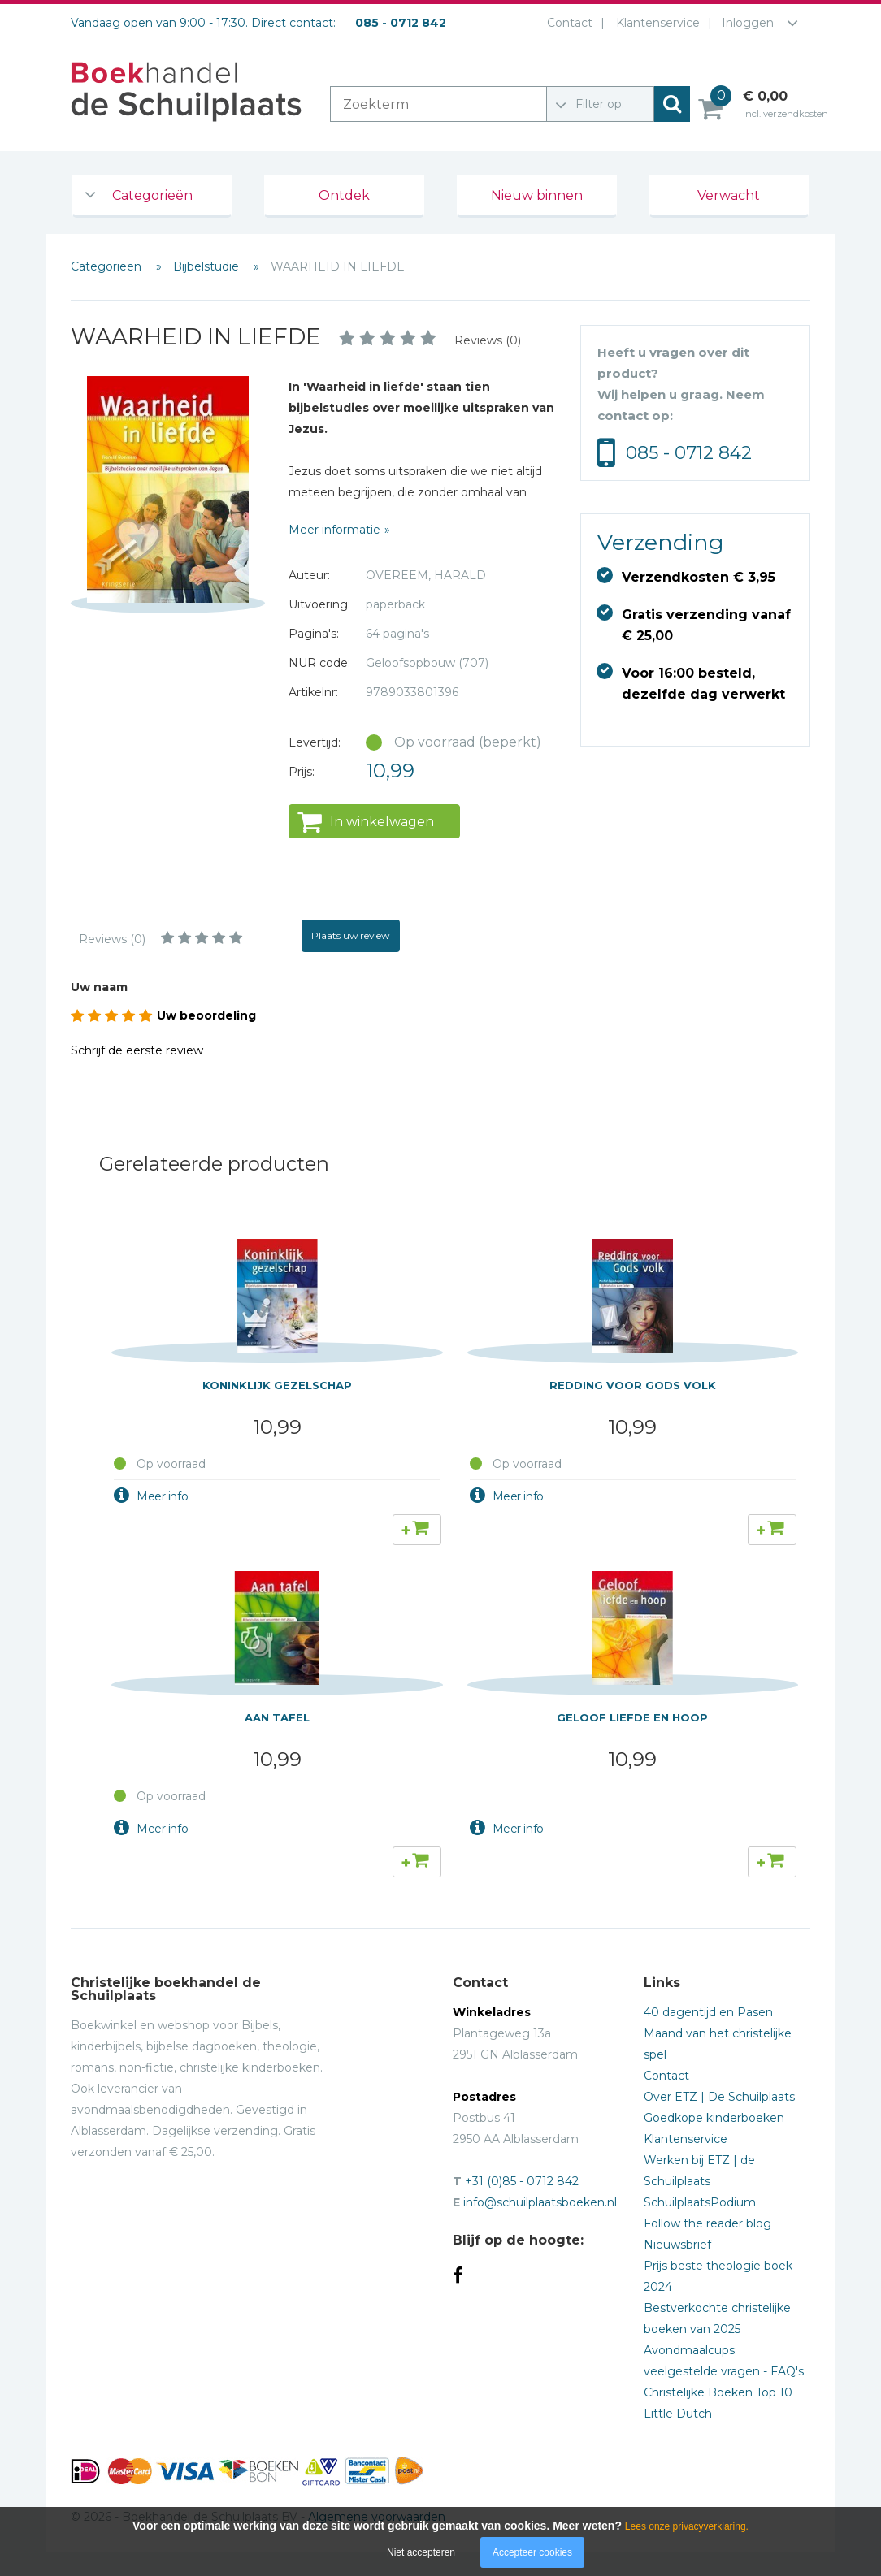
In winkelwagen (382, 821)
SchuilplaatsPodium (700, 2202)
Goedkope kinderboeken (714, 2118)
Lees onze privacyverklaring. (687, 2526)
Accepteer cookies (532, 2552)
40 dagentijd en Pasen (708, 2012)
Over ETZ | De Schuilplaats (719, 2096)
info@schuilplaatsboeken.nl (540, 2202)
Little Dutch (678, 2413)
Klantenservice (655, 22)
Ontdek (344, 195)
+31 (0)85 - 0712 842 (522, 2181)
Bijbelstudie (207, 266)
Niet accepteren (421, 2552)
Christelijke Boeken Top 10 (718, 2392)
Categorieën (152, 195)
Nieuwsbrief (677, 2244)
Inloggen (748, 22)
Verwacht (728, 195)
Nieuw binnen (537, 195)
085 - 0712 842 (689, 453)
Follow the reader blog (707, 2223)
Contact (566, 22)
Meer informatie (334, 529)
